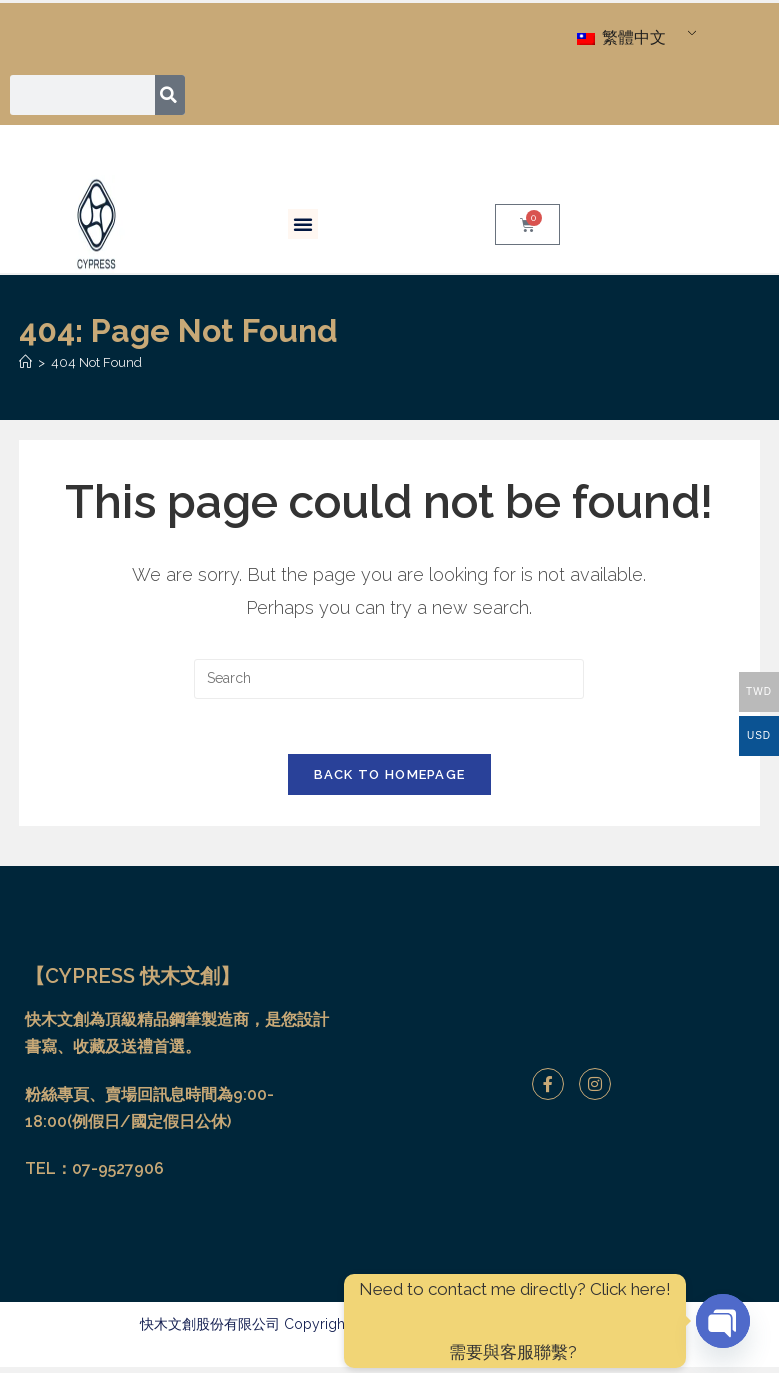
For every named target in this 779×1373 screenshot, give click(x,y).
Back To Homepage (390, 780)
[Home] (25, 362)
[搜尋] (170, 95)
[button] (303, 224)
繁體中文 (621, 37)
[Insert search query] (389, 679)
